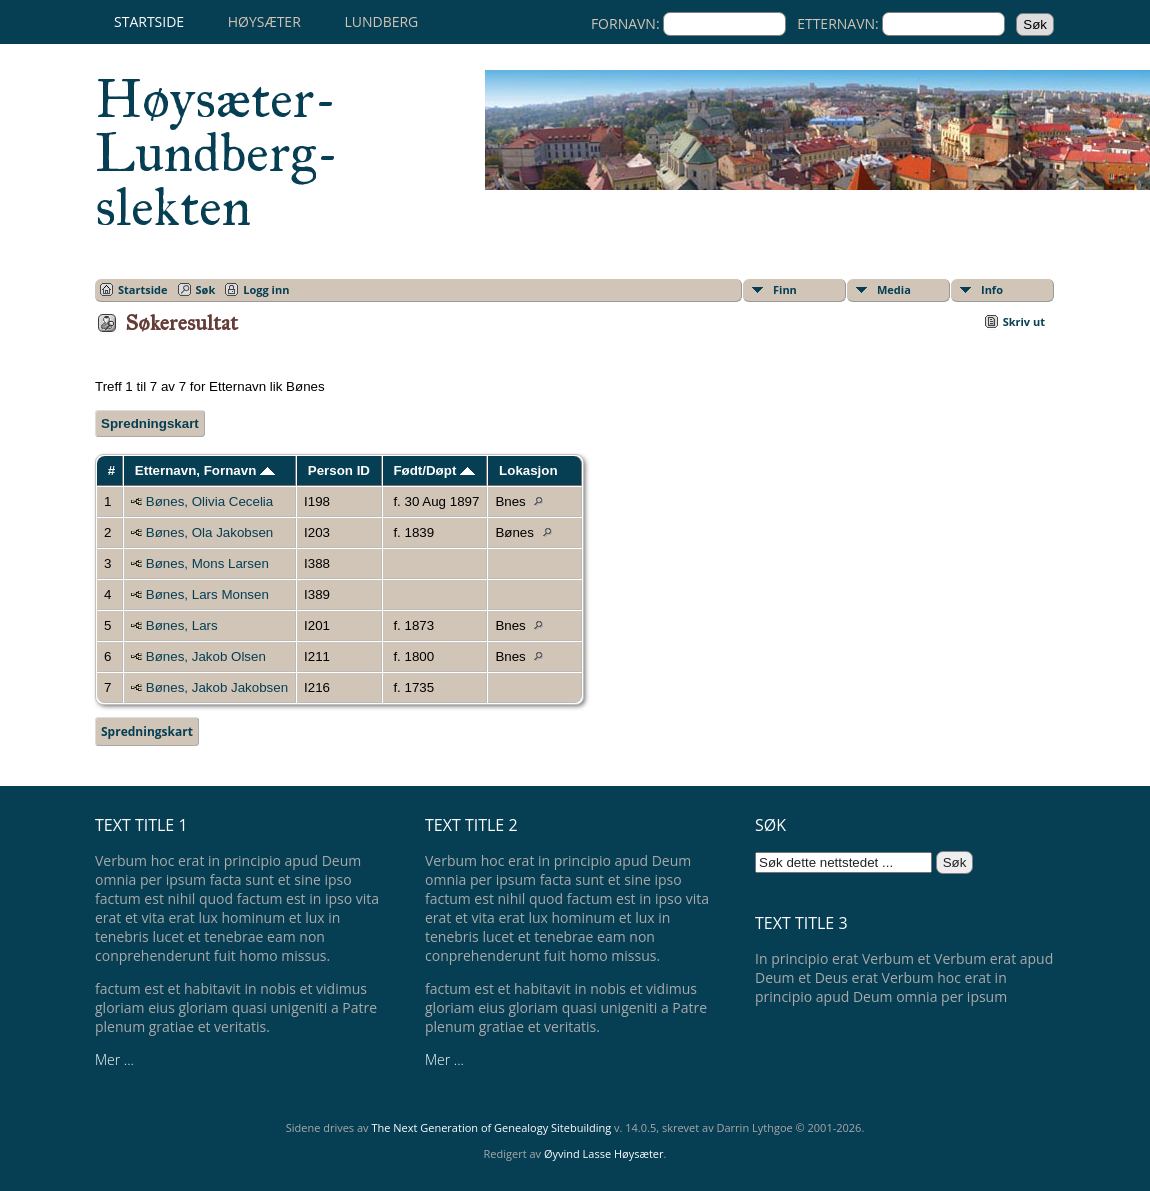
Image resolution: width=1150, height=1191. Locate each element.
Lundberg (381, 21)
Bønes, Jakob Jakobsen (217, 687)
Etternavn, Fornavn (205, 470)
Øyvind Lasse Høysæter (604, 1153)
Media (894, 289)
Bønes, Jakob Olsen (206, 656)
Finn (785, 289)
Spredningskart (150, 423)
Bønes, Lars (182, 625)
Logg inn (266, 289)
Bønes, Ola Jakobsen (209, 532)
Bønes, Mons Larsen (207, 563)
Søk (206, 289)
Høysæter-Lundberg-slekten (217, 153)
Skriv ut (1024, 321)
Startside (149, 21)
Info (992, 289)
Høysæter (264, 21)
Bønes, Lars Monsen (207, 594)
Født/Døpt (434, 470)
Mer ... (114, 1059)
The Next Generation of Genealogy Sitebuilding (491, 1127)
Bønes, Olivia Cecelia (209, 501)
